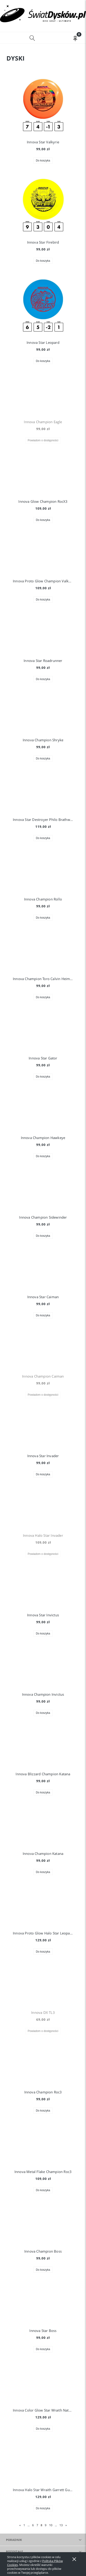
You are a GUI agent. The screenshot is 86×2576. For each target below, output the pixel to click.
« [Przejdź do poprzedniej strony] (20, 2525)
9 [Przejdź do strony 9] (45, 2525)
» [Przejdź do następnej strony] (66, 2525)
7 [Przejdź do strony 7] (37, 2525)
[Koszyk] (75, 38)
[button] (11, 38)
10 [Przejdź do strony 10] (50, 2525)
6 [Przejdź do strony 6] (33, 2525)
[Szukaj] (32, 38)
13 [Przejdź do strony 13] (61, 2525)
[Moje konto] (54, 38)
